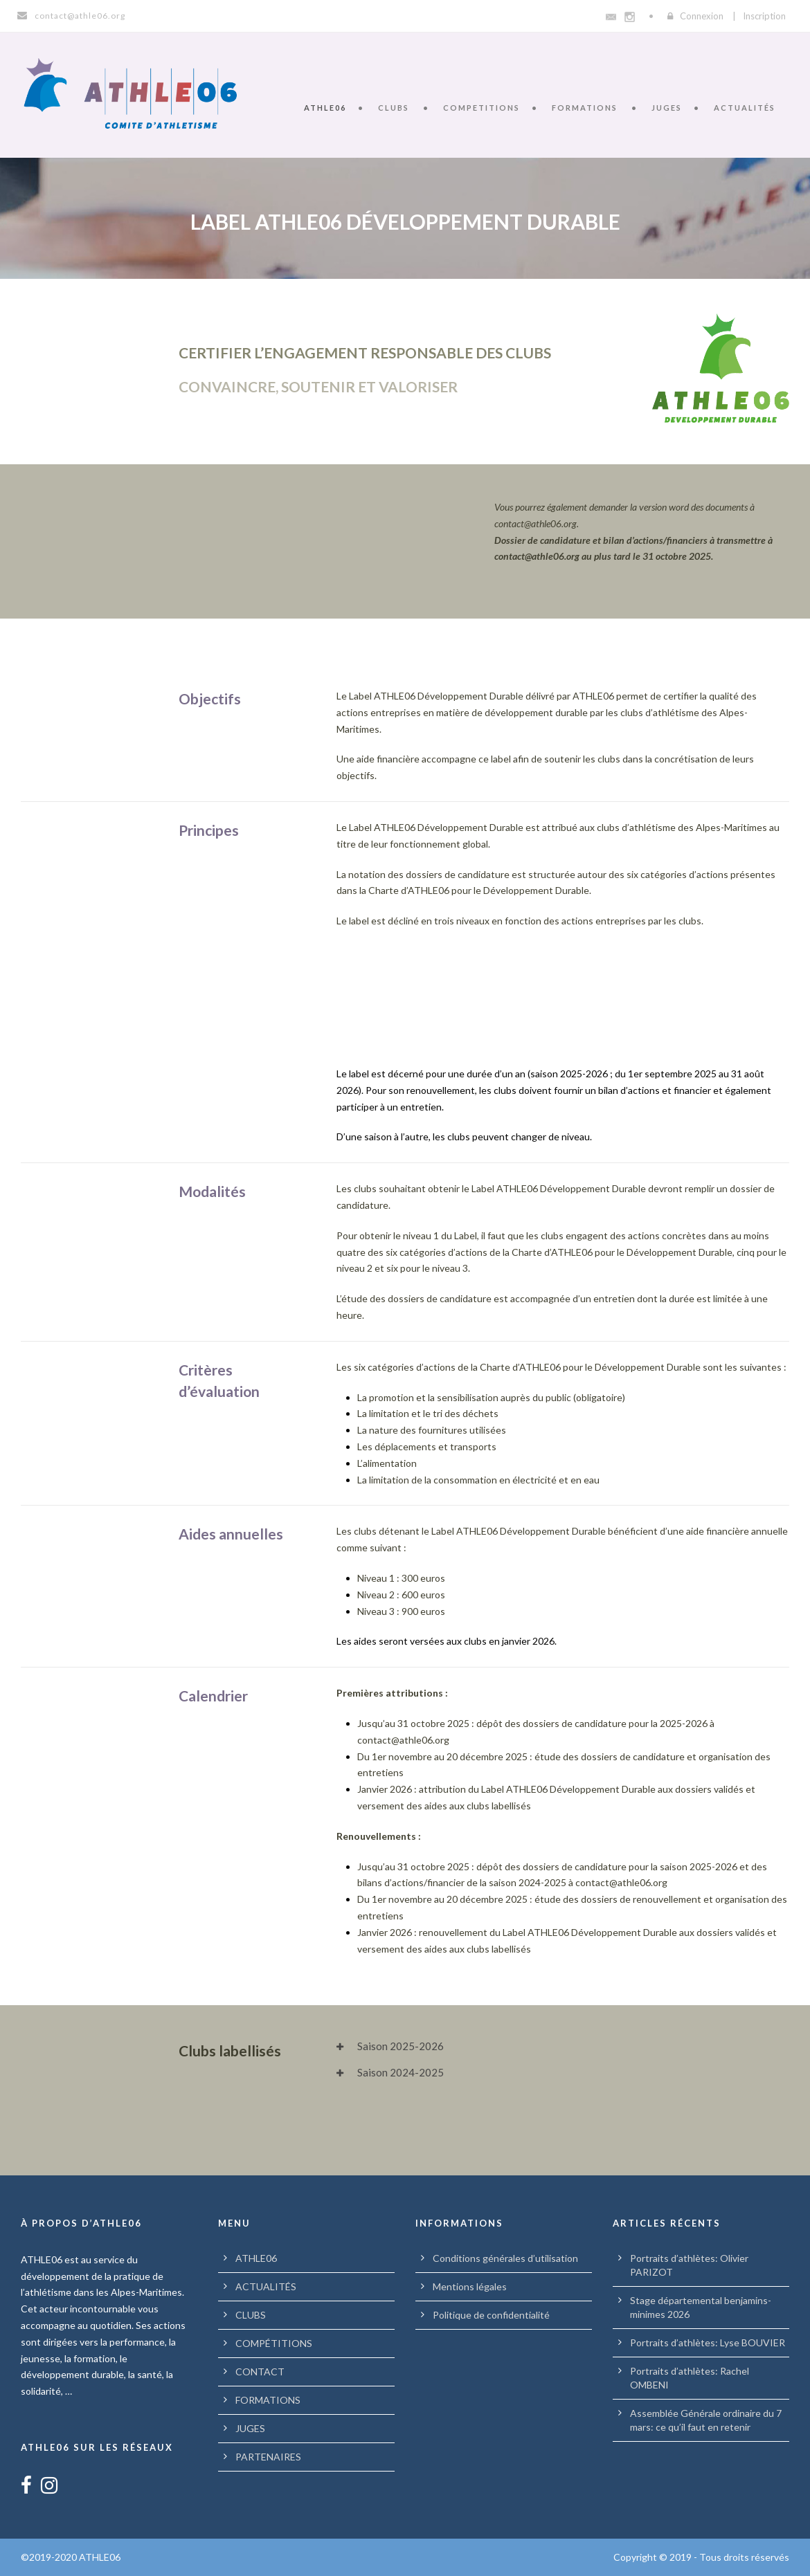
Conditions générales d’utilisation (505, 2258)
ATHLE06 (325, 107)
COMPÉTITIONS (273, 2343)
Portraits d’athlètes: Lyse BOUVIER (707, 2342)
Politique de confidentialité (491, 2315)
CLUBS (393, 107)
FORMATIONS (585, 107)
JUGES (666, 107)
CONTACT (260, 2371)
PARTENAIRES (268, 2457)
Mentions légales (470, 2286)
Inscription (764, 15)
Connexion (701, 15)
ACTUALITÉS (744, 107)
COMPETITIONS (481, 107)
